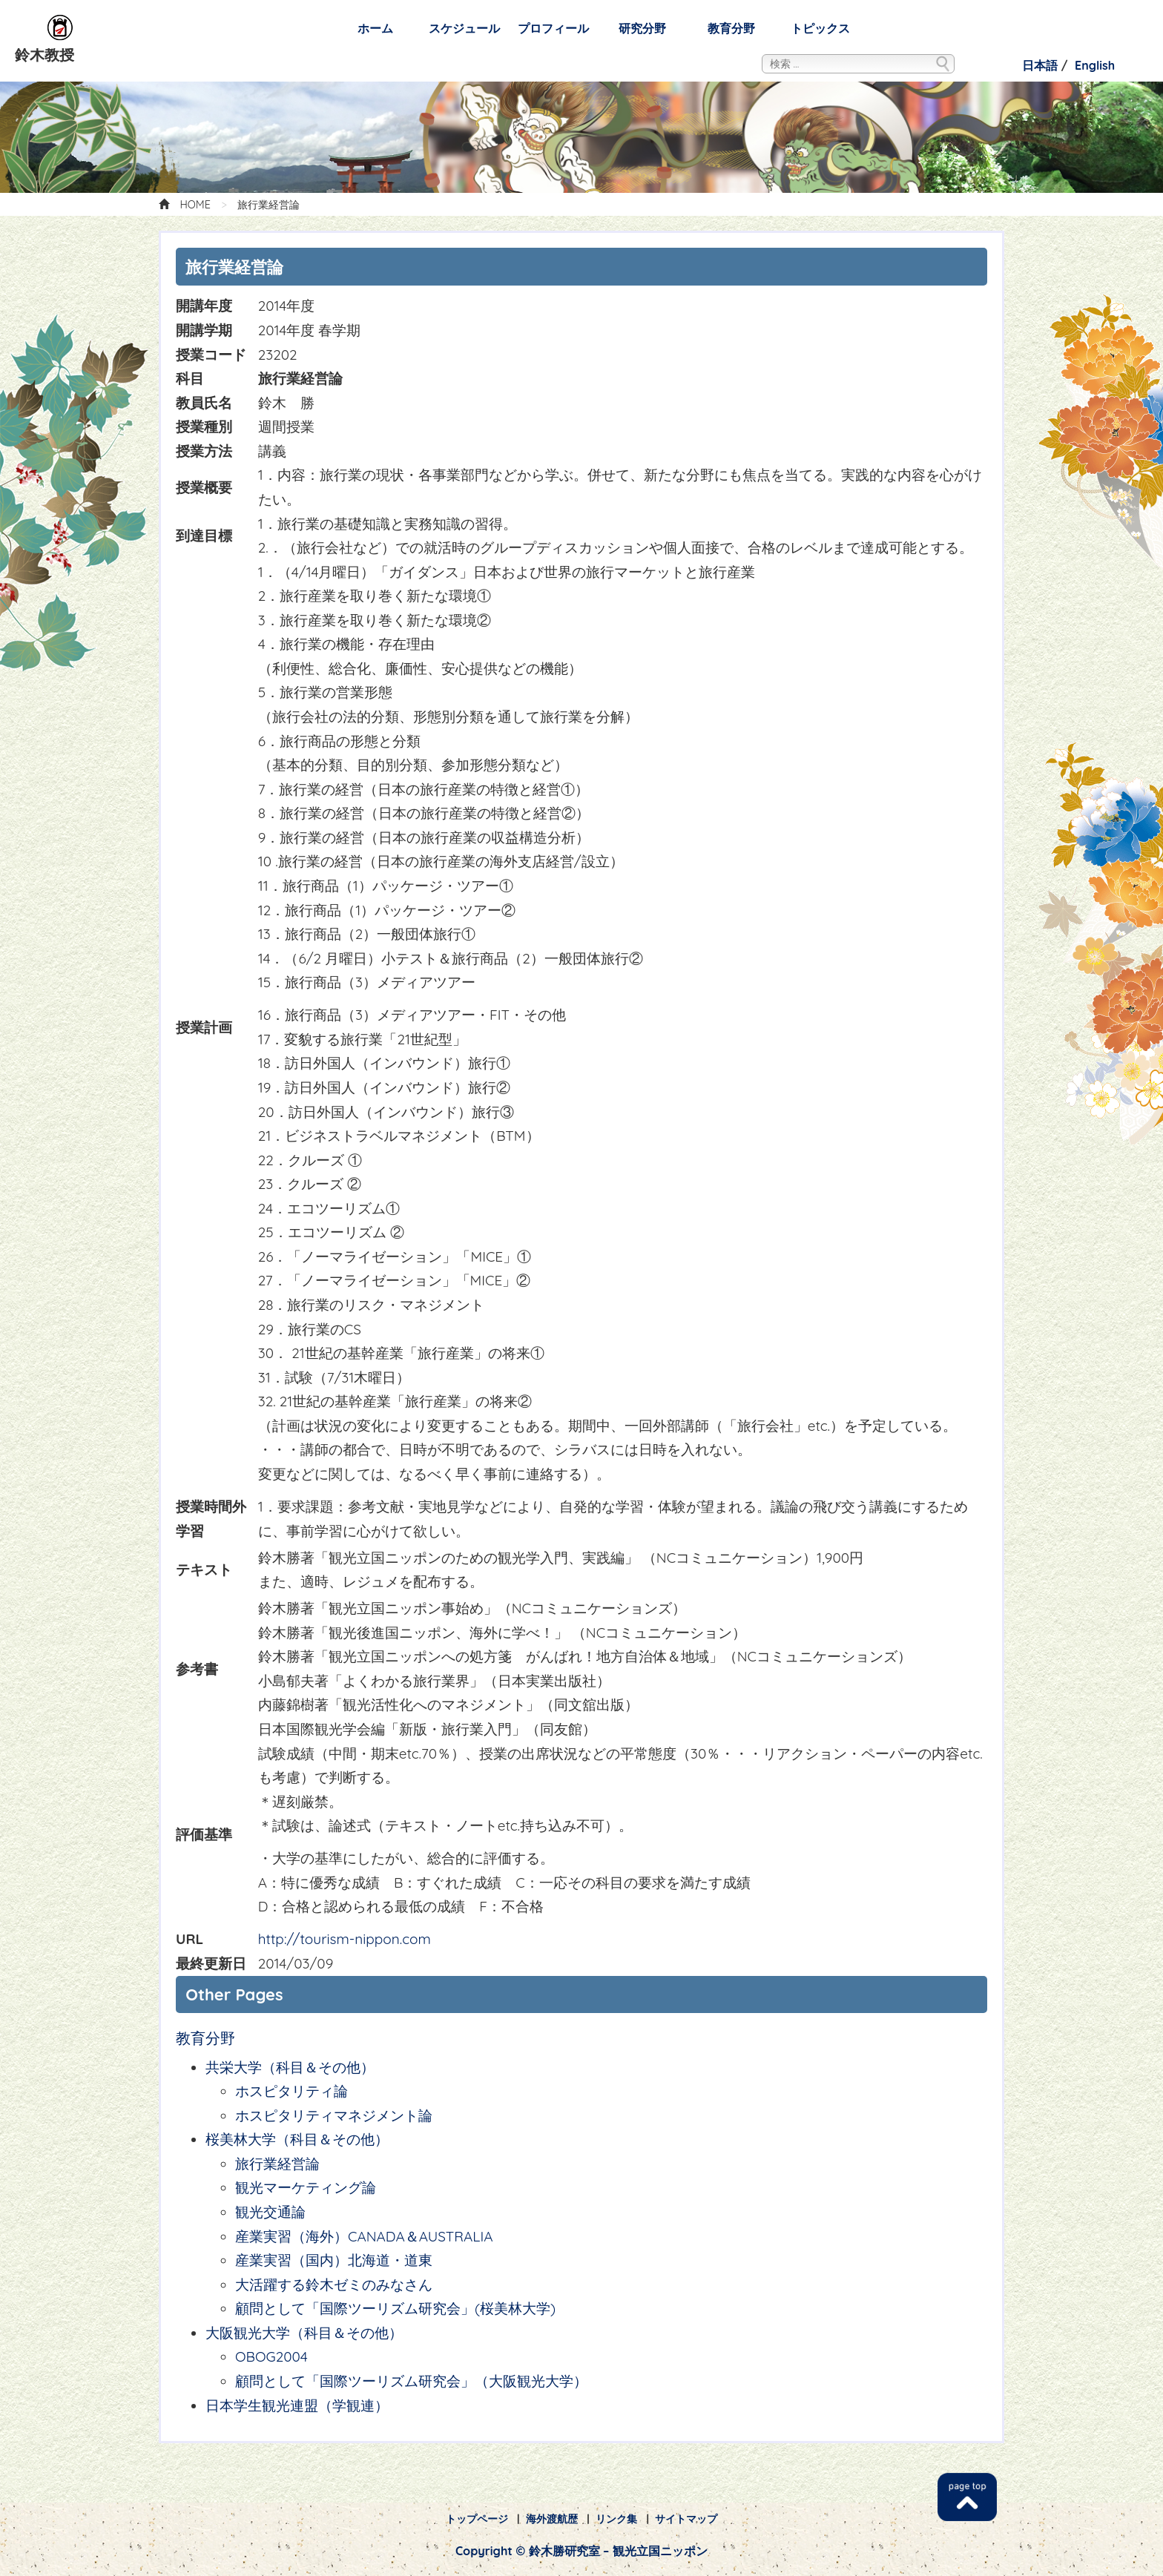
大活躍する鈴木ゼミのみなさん (333, 2284)
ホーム (375, 28)
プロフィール (553, 28)
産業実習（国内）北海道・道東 (333, 2260)
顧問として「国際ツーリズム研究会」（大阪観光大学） (411, 2381)
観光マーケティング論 (305, 2187)
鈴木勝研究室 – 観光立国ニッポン (60, 28)
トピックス (820, 28)
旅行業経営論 (277, 2164)
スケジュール (464, 28)
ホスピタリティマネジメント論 (333, 2115)
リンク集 (616, 2519)
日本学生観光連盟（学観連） (297, 2405)
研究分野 (642, 28)
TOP (967, 2497)
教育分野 (731, 28)
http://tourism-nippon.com (344, 1939)
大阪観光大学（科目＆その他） (304, 2333)
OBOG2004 (271, 2356)
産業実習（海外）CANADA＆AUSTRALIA (363, 2236)
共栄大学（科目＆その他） (290, 2067)
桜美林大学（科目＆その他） (304, 2139)
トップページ (477, 2519)
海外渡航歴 (552, 2519)
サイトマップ (686, 2519)
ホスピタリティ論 (291, 2091)
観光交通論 (270, 2212)
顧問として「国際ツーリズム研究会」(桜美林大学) (395, 2308)
